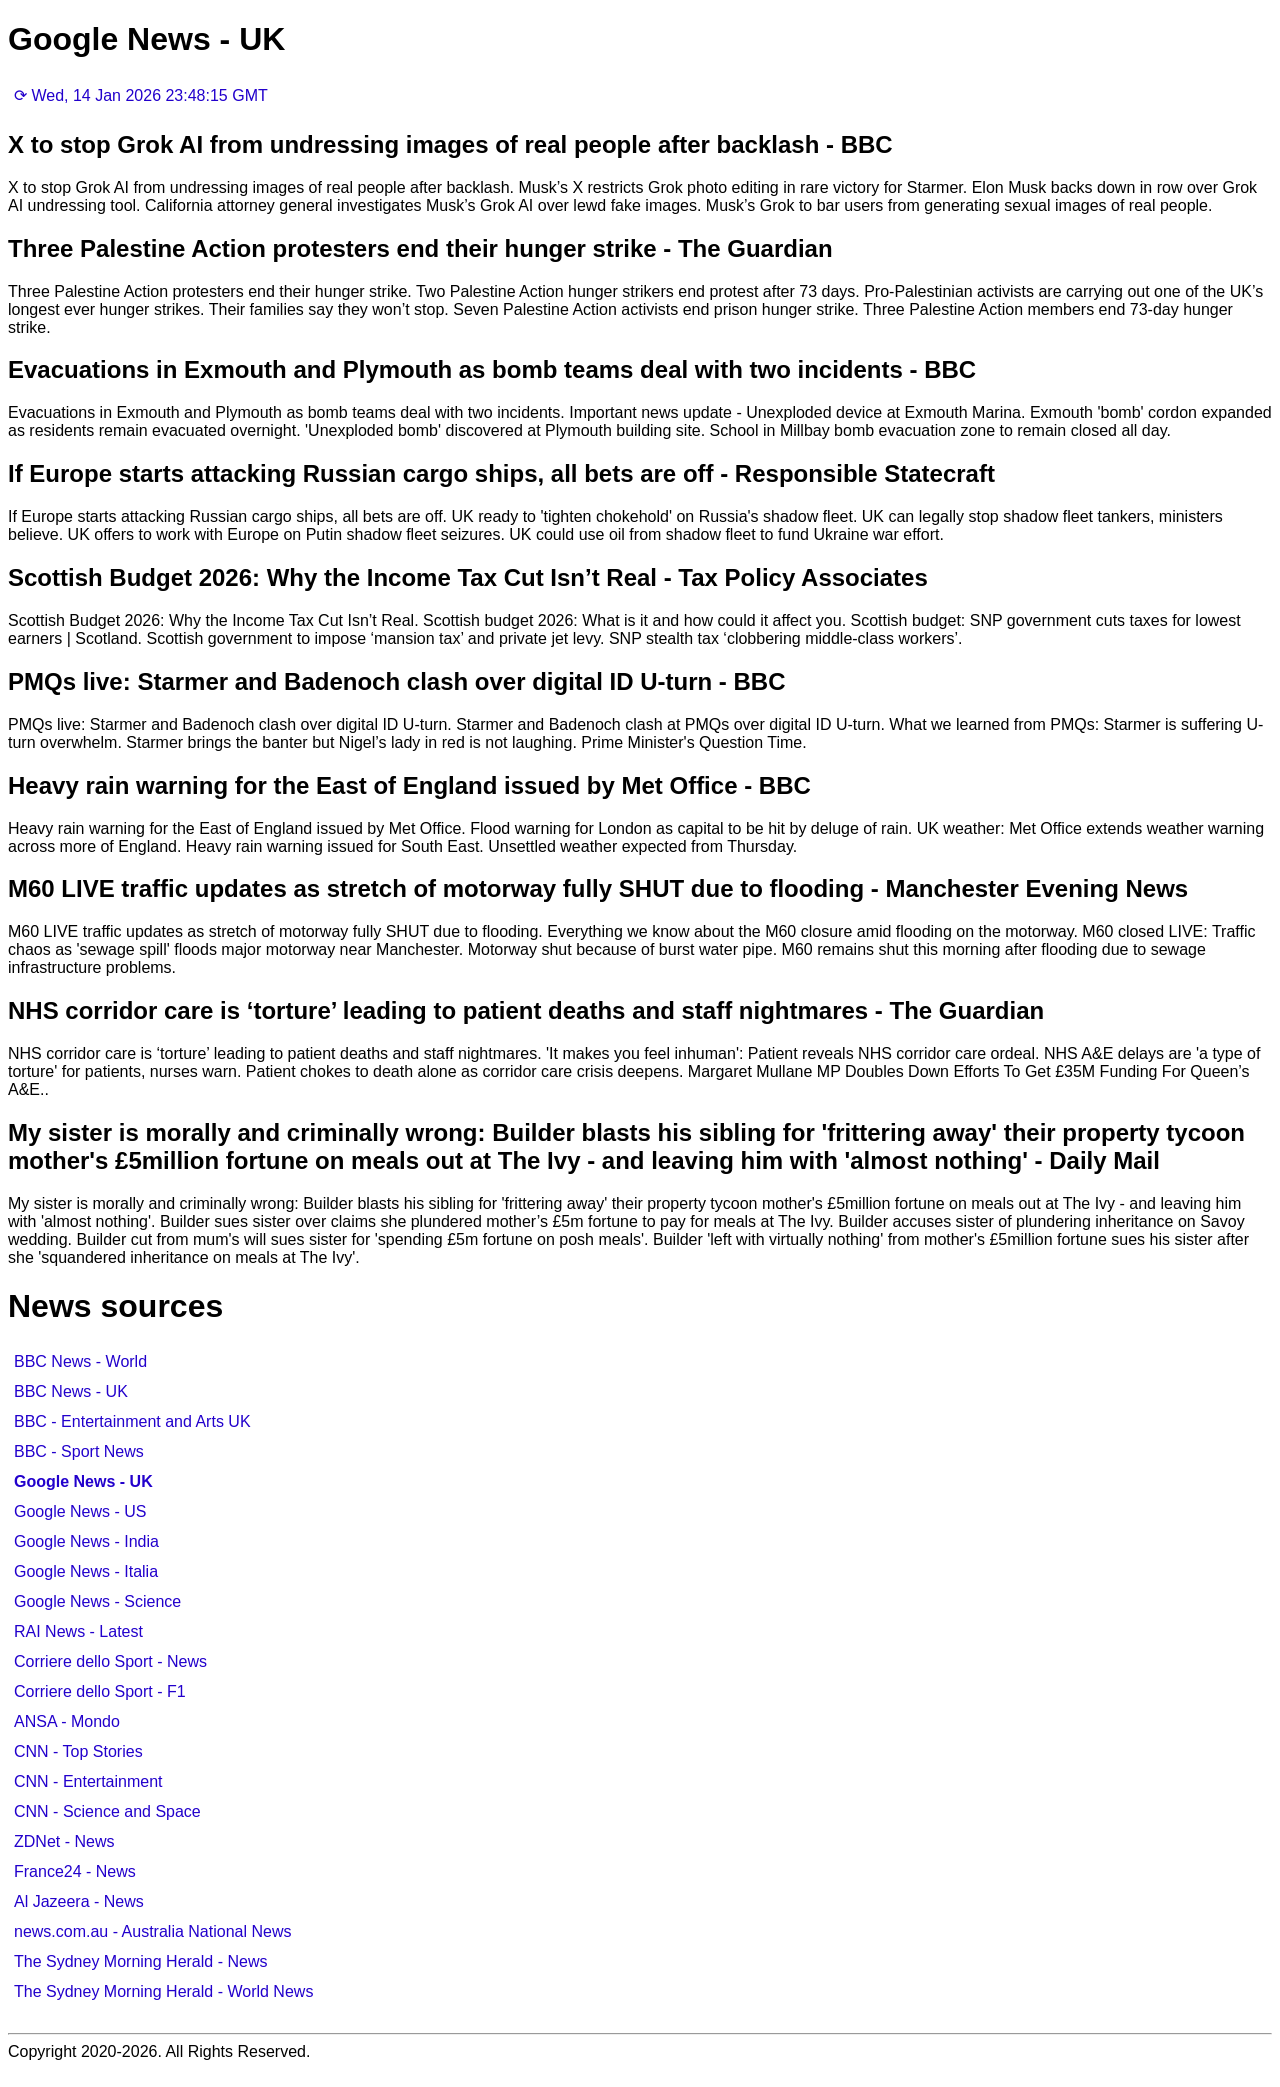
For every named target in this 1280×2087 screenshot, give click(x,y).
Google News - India (86, 1541)
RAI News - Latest (78, 1631)
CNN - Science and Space (107, 1811)
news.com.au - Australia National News (152, 1931)
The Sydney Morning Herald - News (140, 1961)
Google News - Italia (86, 1571)
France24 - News (75, 1871)
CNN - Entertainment (88, 1781)
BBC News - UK (71, 1391)
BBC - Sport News (79, 1451)
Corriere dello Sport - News (110, 1661)
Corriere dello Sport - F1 (100, 1691)
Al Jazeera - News (79, 1901)
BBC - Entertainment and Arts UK (132, 1421)
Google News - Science (97, 1601)
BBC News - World (80, 1361)
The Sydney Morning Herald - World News (163, 1991)
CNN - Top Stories (78, 1751)
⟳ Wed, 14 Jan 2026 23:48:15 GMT (141, 95)
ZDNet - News (64, 1841)
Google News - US (80, 1511)
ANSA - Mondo (67, 1721)
